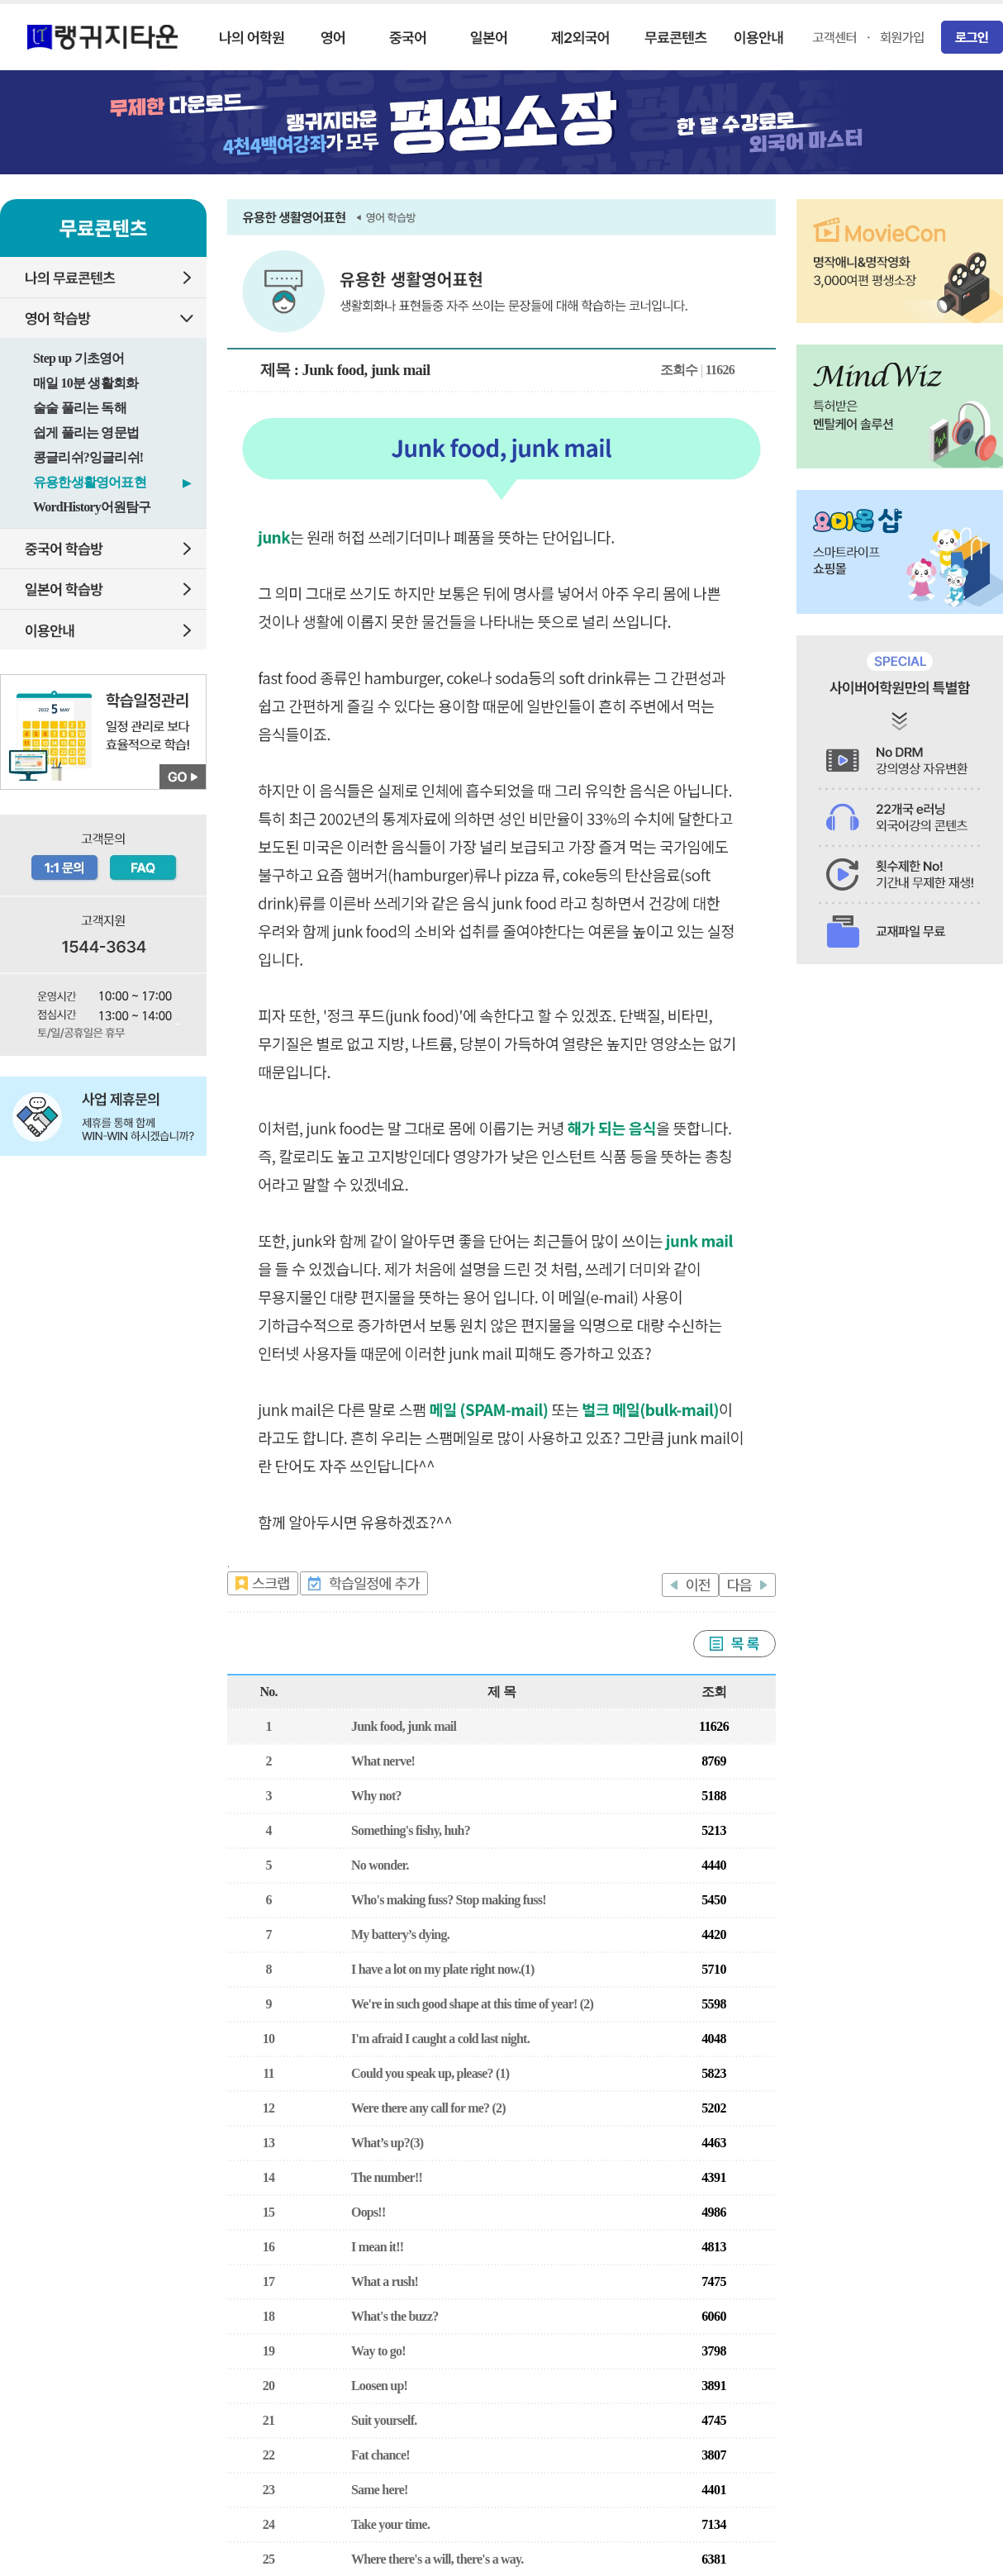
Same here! (379, 2490)
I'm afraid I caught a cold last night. (440, 2039)
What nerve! (383, 1761)
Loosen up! (379, 2386)
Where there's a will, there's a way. (437, 2559)
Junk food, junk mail (403, 1726)
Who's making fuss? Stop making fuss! (448, 1900)
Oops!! (368, 2212)
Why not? (376, 1796)
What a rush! (384, 2281)
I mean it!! (377, 2247)
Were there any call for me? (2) (428, 2108)
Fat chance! (380, 2455)
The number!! (386, 2177)
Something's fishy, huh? (410, 1830)
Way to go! (378, 2351)
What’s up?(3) (387, 2143)
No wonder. (380, 1865)
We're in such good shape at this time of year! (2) (472, 2004)
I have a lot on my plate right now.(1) (443, 1969)
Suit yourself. (383, 2420)
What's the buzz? (394, 2316)
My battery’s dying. (400, 1934)
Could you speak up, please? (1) (430, 2073)
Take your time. (390, 2524)
